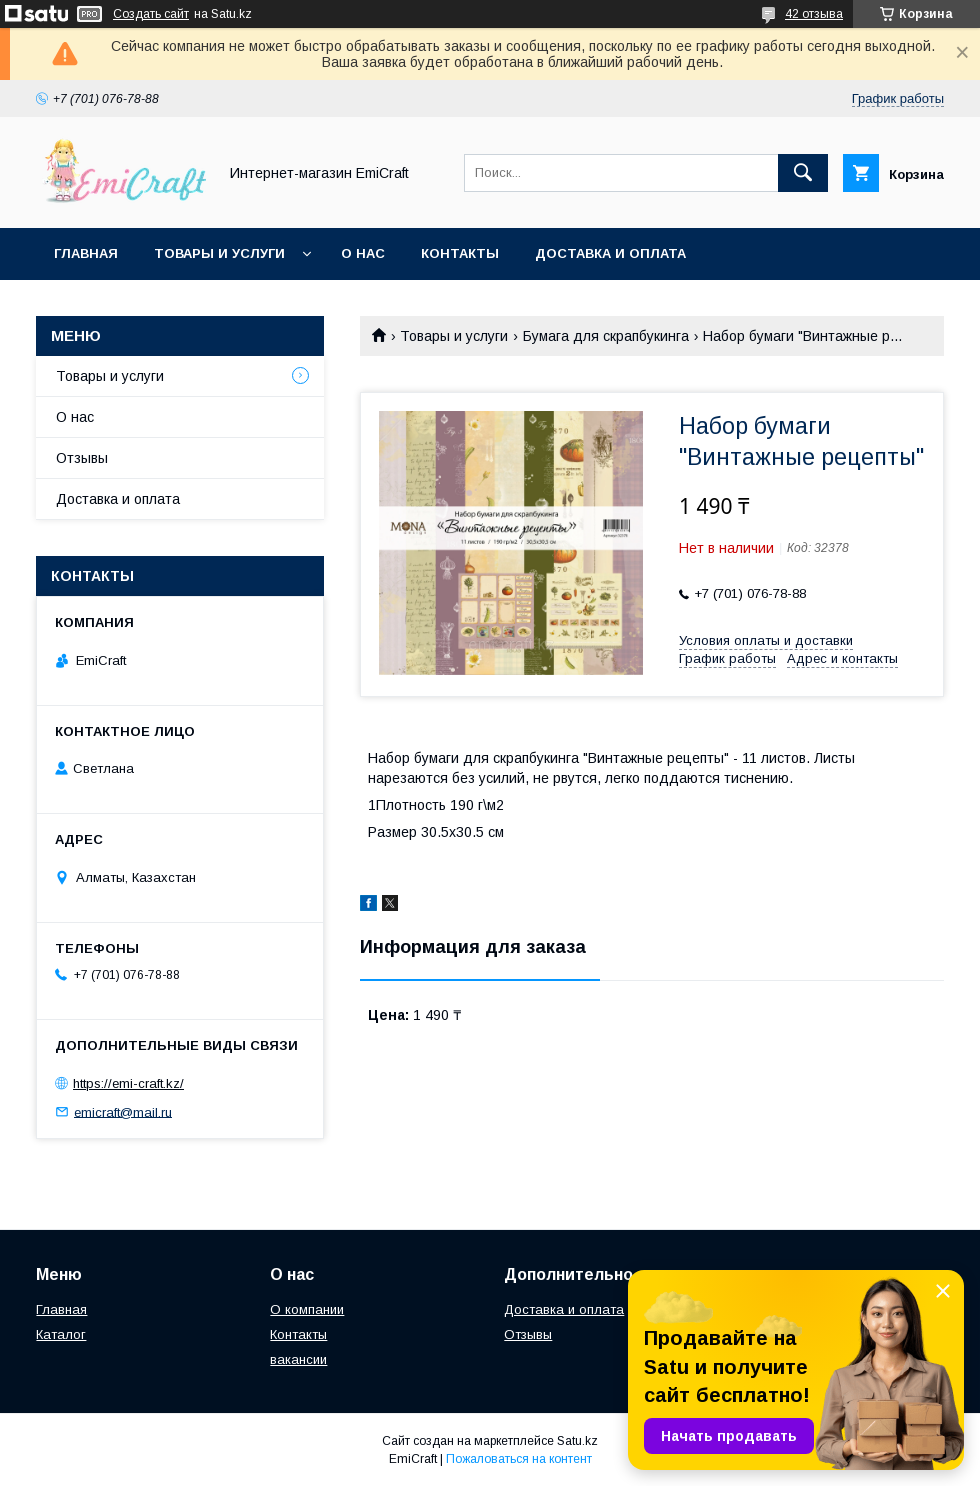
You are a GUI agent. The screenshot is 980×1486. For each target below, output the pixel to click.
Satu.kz (577, 1441)
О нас (363, 253)
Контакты (460, 253)
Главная (86, 253)
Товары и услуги (219, 253)
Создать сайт (151, 14)
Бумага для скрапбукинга (606, 336)
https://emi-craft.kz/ (128, 1083)
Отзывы (82, 458)
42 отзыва (814, 14)
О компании (307, 1309)
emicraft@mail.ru (123, 1111)
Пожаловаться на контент (519, 1459)
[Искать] (803, 173)
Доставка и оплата (610, 253)
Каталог (61, 1334)
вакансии (298, 1359)
